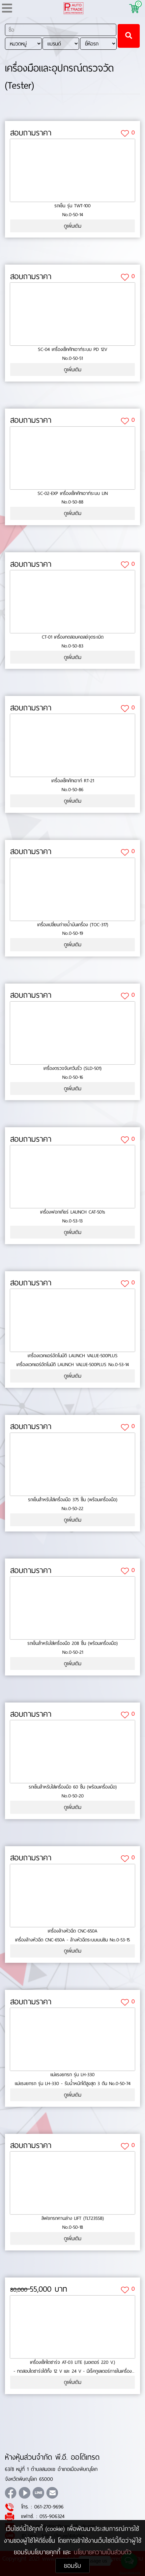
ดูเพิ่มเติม (72, 225)
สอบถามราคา (30, 133)
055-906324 (52, 2516)
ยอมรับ (72, 2565)
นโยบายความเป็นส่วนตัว (102, 2552)
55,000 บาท (38, 2289)
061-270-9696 (49, 2506)
